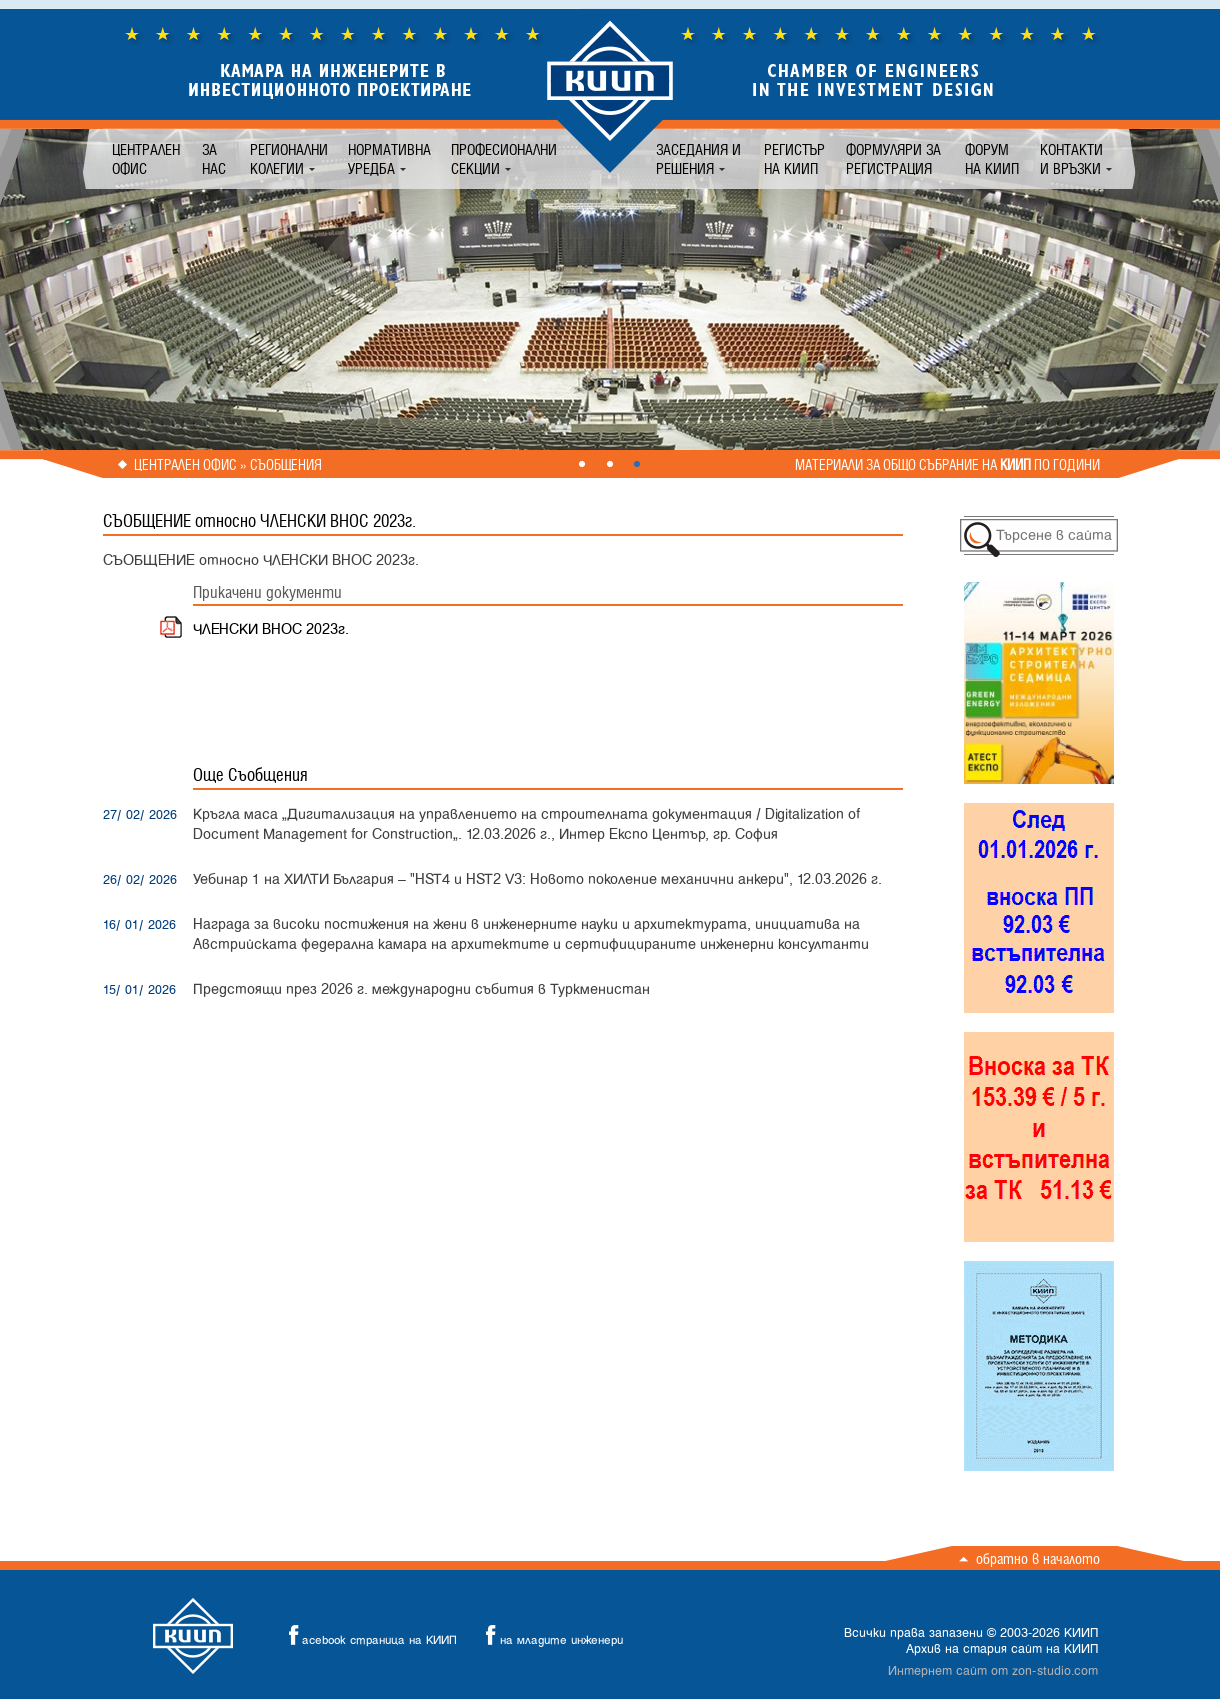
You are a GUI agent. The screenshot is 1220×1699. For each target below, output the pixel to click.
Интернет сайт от (993, 1671)
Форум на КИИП (992, 159)
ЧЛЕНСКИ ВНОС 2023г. (271, 629)
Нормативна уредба (389, 159)
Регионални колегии (289, 159)
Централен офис (146, 159)
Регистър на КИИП (794, 159)
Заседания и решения (698, 159)
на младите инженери (549, 1635)
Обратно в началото (1038, 1558)
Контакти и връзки (1071, 159)
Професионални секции (504, 159)
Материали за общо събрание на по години (947, 465)
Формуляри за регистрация (893, 159)
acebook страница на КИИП (367, 1635)
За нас (214, 159)
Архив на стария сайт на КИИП (1002, 1649)
